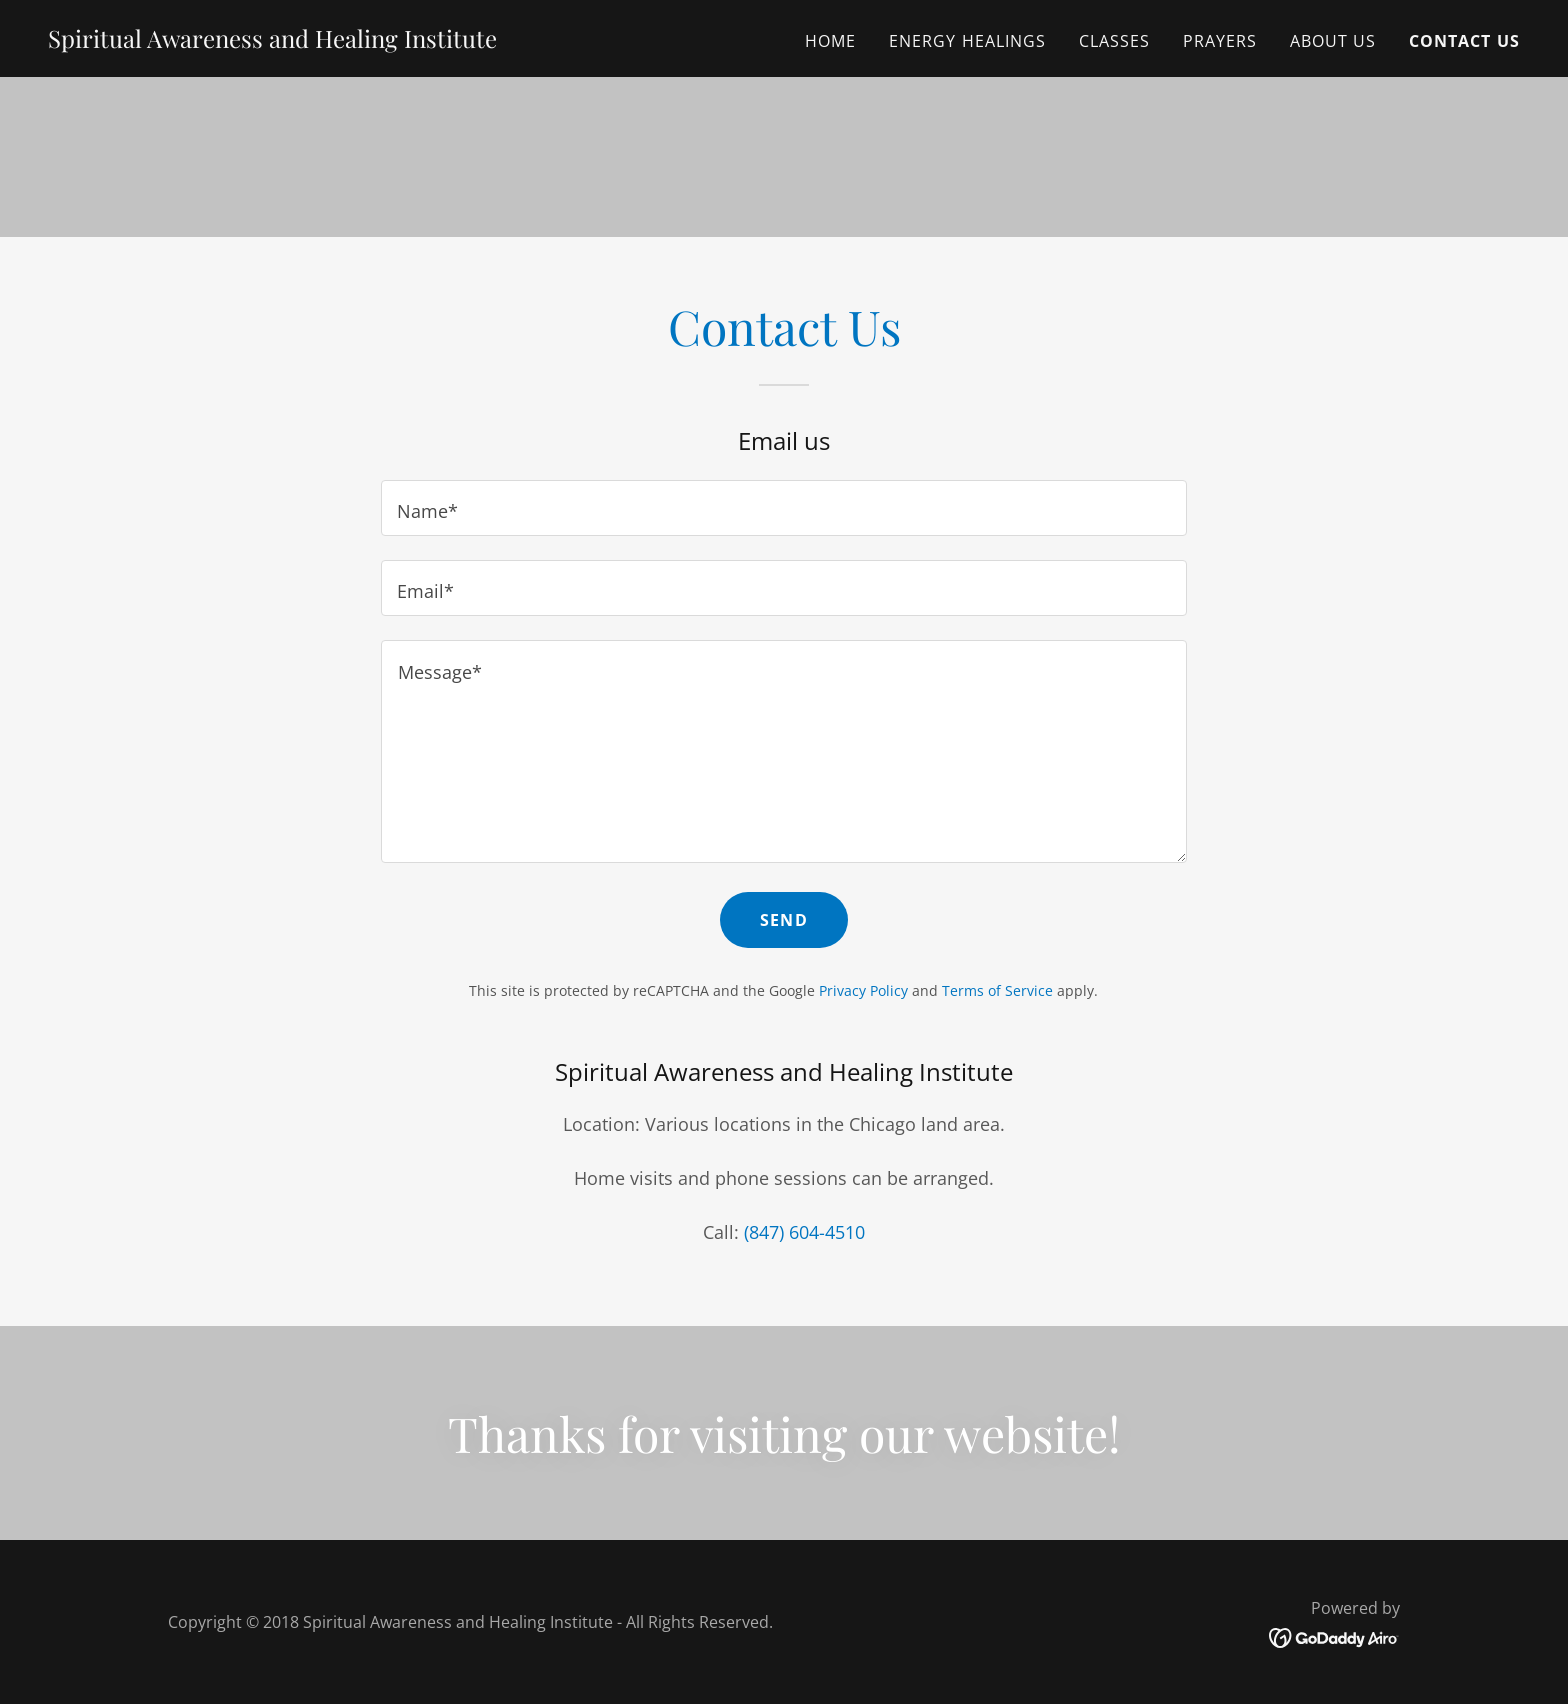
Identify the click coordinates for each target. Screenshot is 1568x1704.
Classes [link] (1115, 41)
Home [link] (831, 41)
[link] (272, 41)
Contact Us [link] (1464, 41)
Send (784, 920)
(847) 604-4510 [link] (804, 1232)
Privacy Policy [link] (863, 990)
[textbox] (783, 508)
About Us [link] (1333, 41)
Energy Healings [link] (968, 41)
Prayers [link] (1220, 41)
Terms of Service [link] (997, 990)
